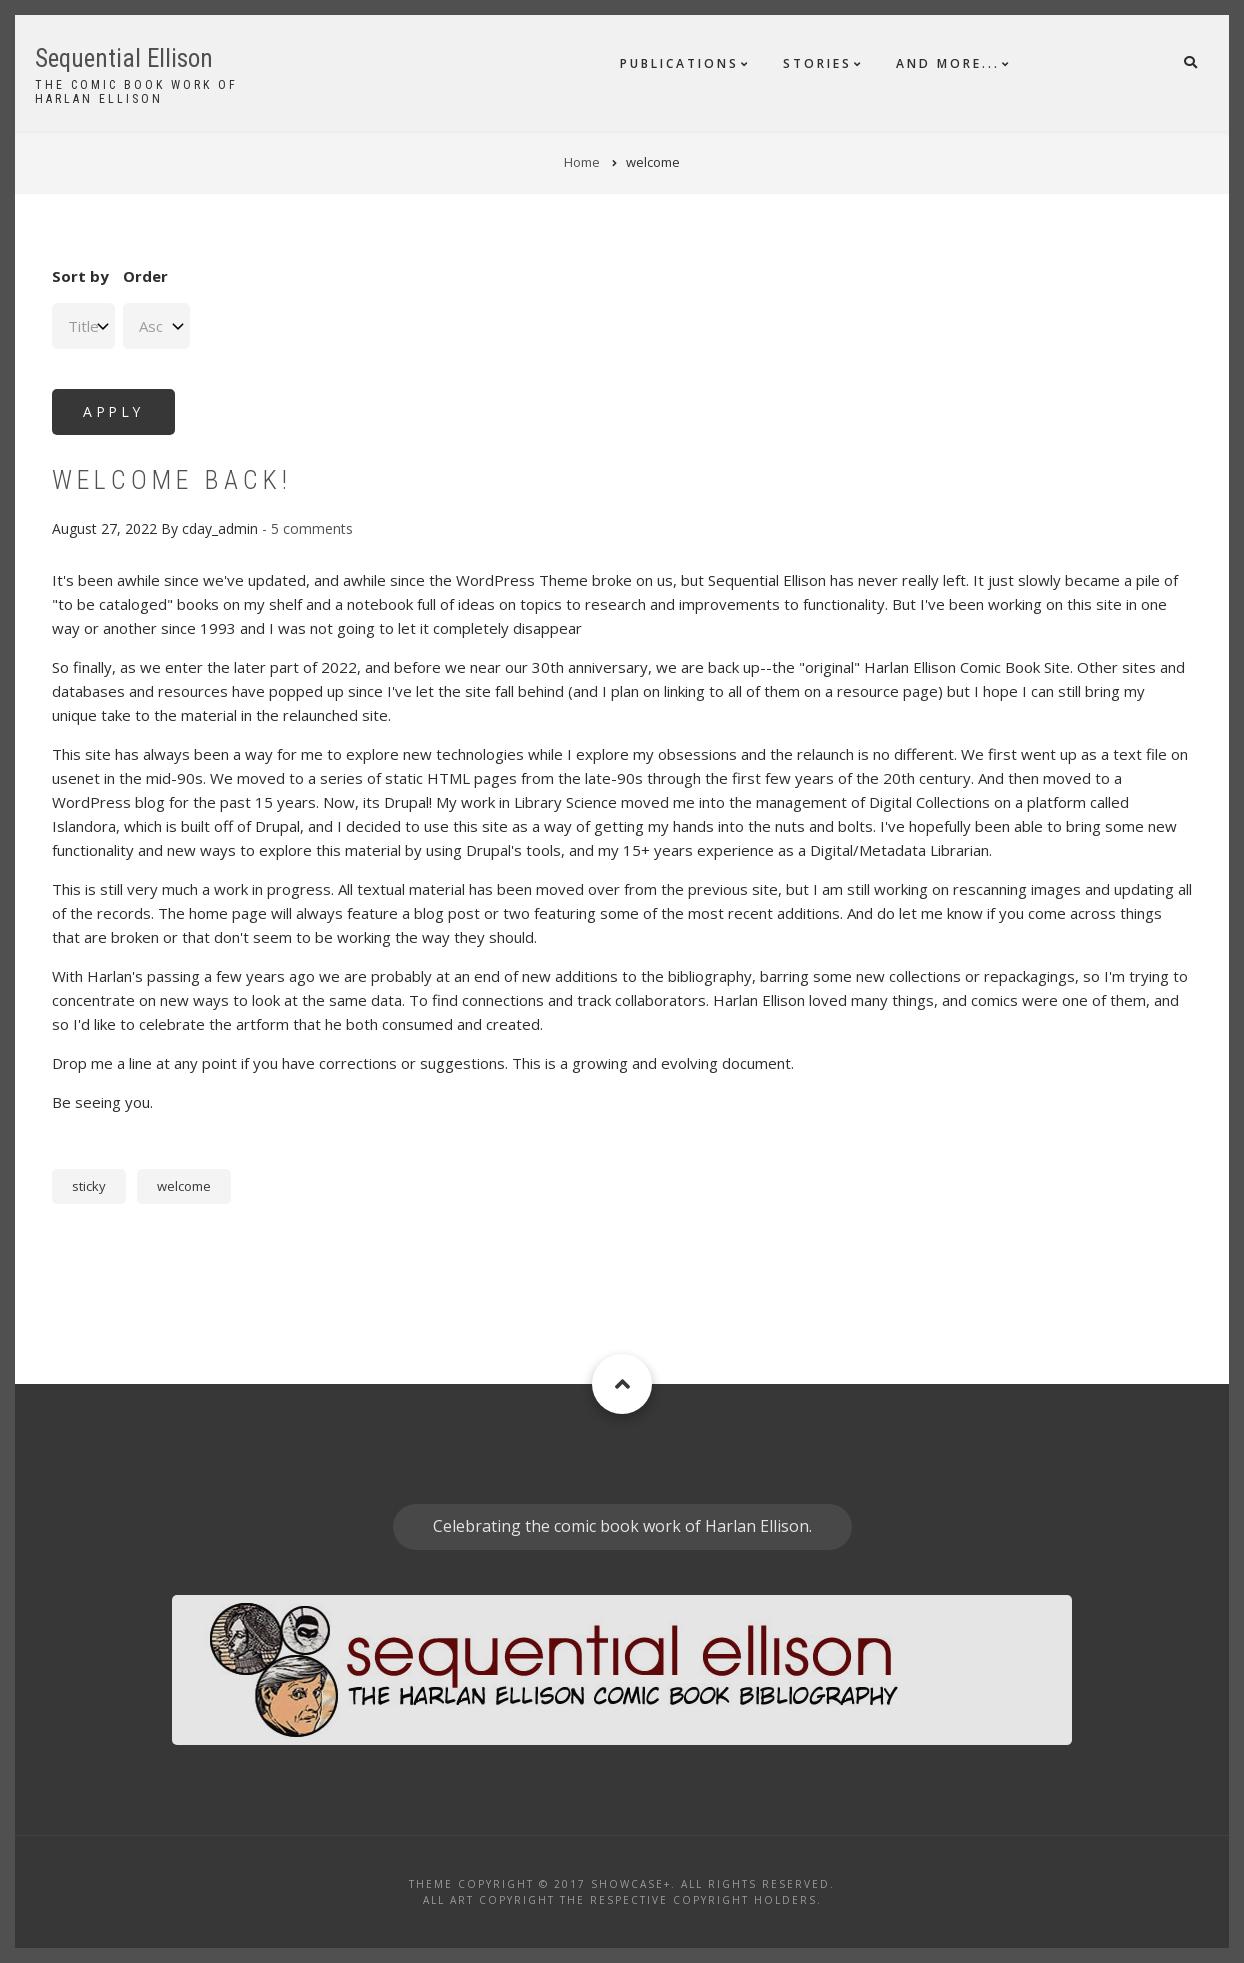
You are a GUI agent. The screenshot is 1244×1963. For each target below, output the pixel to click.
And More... (948, 63)
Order (145, 276)
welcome (184, 1186)
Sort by (80, 276)
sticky (89, 1186)
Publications (679, 63)
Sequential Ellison (124, 58)
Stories (817, 63)
